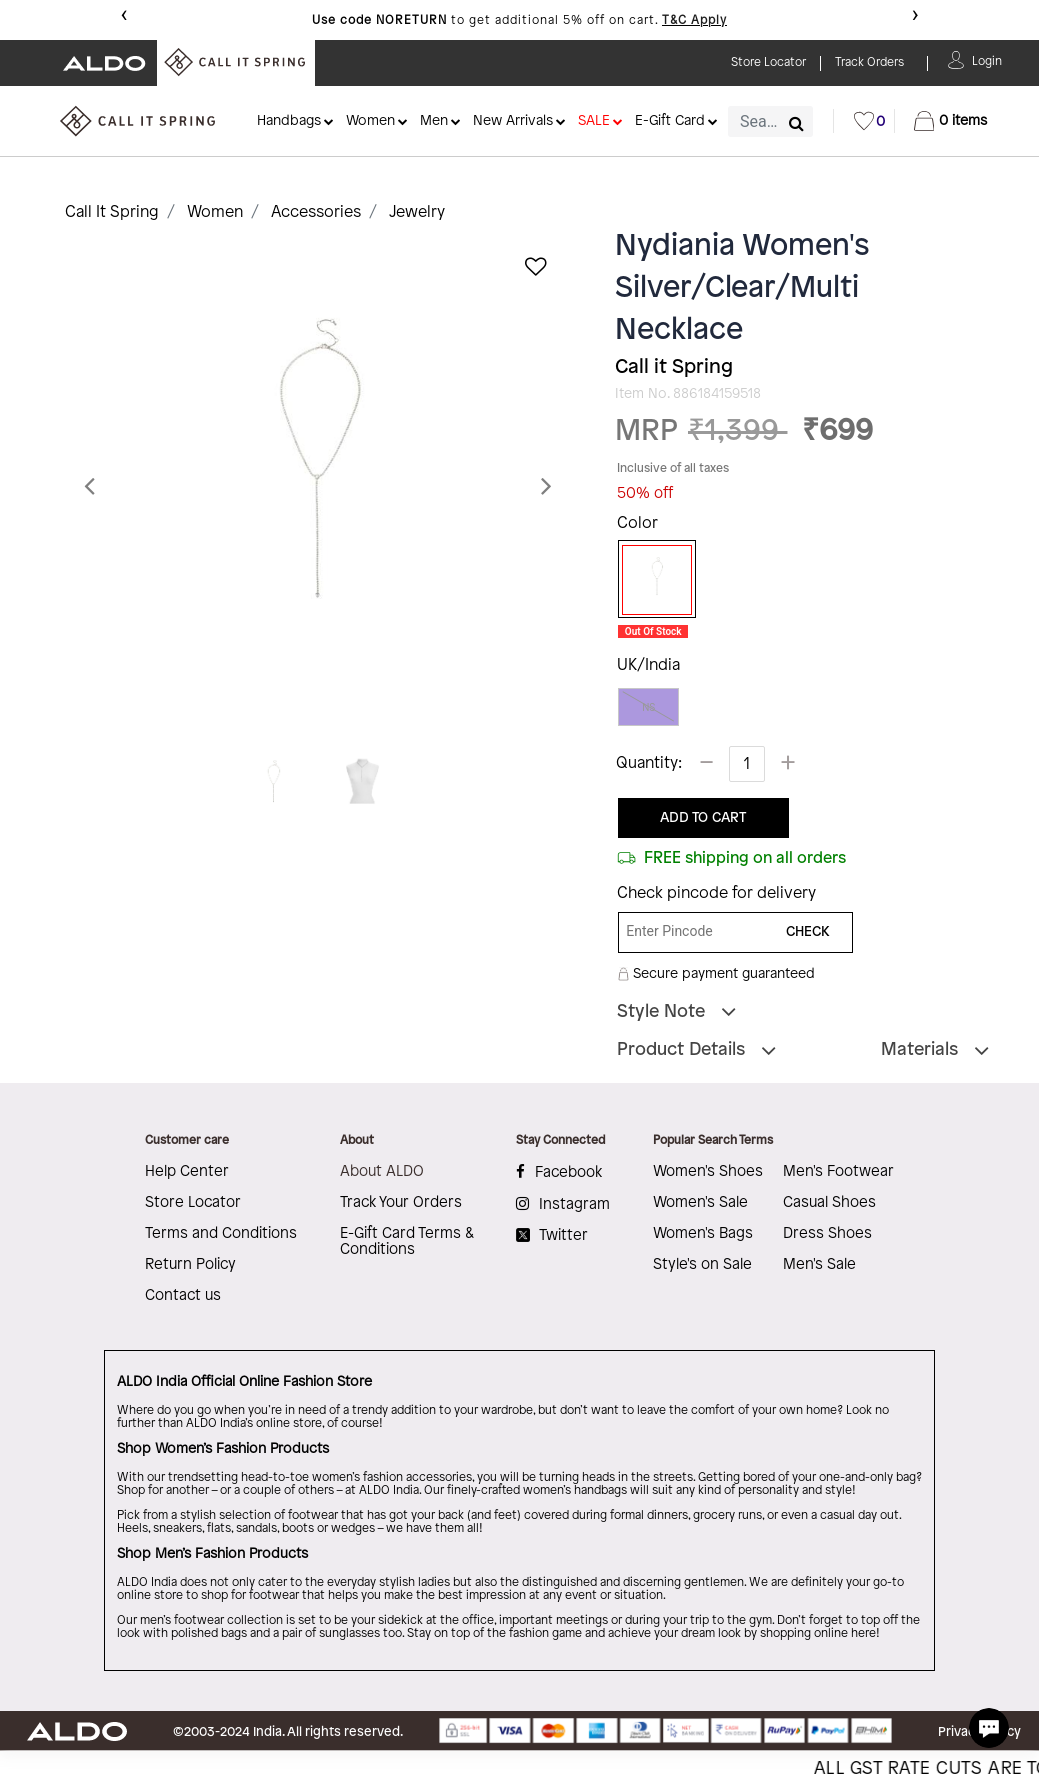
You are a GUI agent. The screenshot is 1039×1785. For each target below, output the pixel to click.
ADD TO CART (703, 818)
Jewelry (417, 212)
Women (215, 212)
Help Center (187, 1172)
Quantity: (649, 763)
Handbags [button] (289, 121)
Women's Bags (703, 1234)
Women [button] (370, 121)
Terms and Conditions (221, 1234)
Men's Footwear (838, 1172)
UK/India (648, 665)
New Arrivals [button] (513, 121)
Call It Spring (112, 212)
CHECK (808, 932)
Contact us (183, 1296)
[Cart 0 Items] (950, 121)
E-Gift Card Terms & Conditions (407, 1242)
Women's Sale (700, 1203)
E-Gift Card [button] (670, 121)
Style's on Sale (702, 1265)
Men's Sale (819, 1265)
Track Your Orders (401, 1203)
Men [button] (434, 121)
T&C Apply (694, 20)
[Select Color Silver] (650, 580)
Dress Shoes (827, 1234)
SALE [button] (594, 121)
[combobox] (770, 121)
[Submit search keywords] (796, 123)
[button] (987, 59)
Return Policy (190, 1265)
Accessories (316, 212)
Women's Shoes (708, 1172)
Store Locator (193, 1203)
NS (648, 707)
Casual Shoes (829, 1203)
